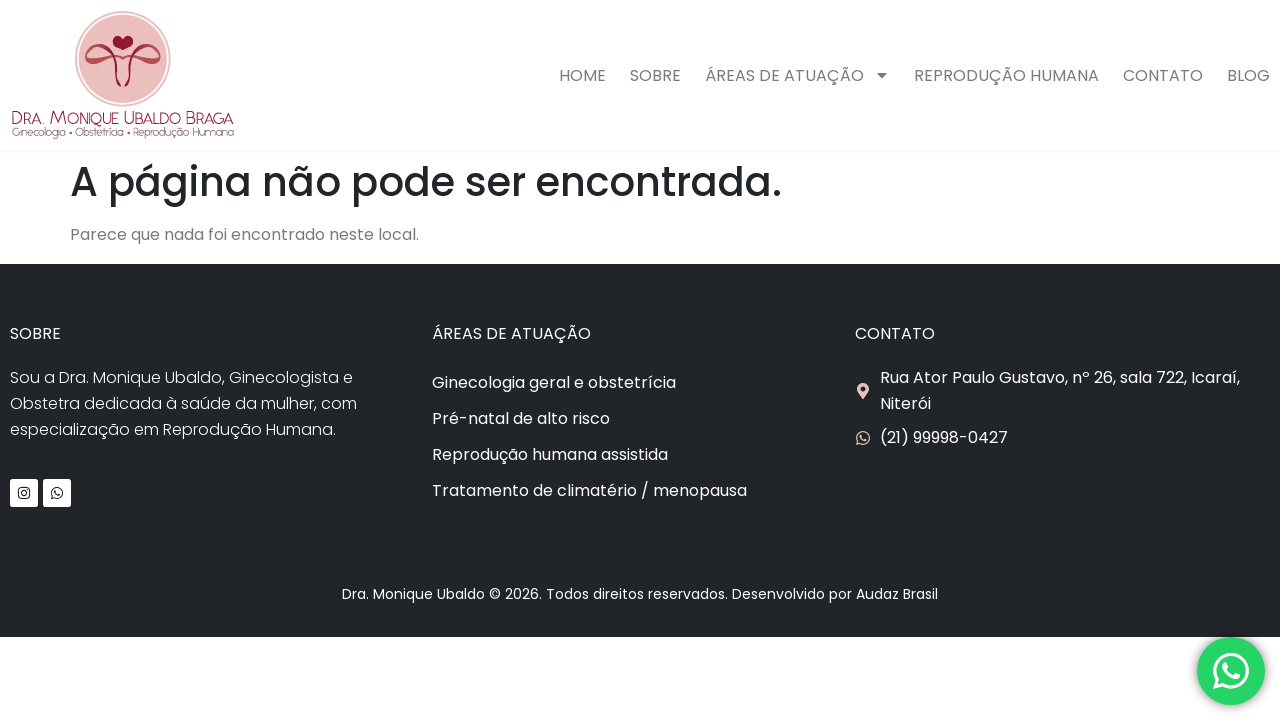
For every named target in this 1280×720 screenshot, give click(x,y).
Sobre (655, 75)
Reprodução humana (1006, 75)
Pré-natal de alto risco (521, 418)
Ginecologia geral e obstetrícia (554, 382)
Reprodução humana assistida (550, 454)
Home (582, 75)
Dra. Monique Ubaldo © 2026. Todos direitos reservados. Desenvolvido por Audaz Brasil (640, 594)
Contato (1163, 75)
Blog (1248, 75)
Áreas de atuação (797, 75)
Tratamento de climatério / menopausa (589, 490)
